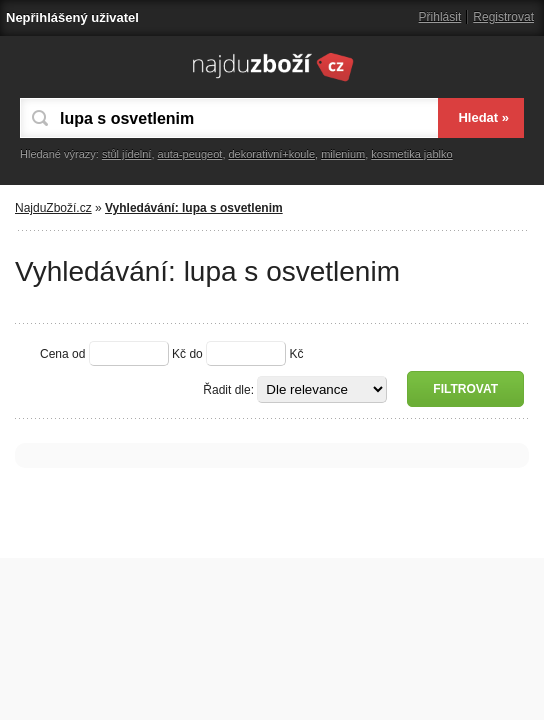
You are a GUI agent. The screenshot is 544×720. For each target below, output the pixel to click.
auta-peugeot (190, 154)
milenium (343, 154)
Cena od (62, 354)
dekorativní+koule (272, 154)
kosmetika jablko (411, 154)
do (195, 354)
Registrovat (503, 17)
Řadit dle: (228, 390)
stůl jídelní (127, 154)
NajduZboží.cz (53, 208)
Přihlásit (440, 17)
